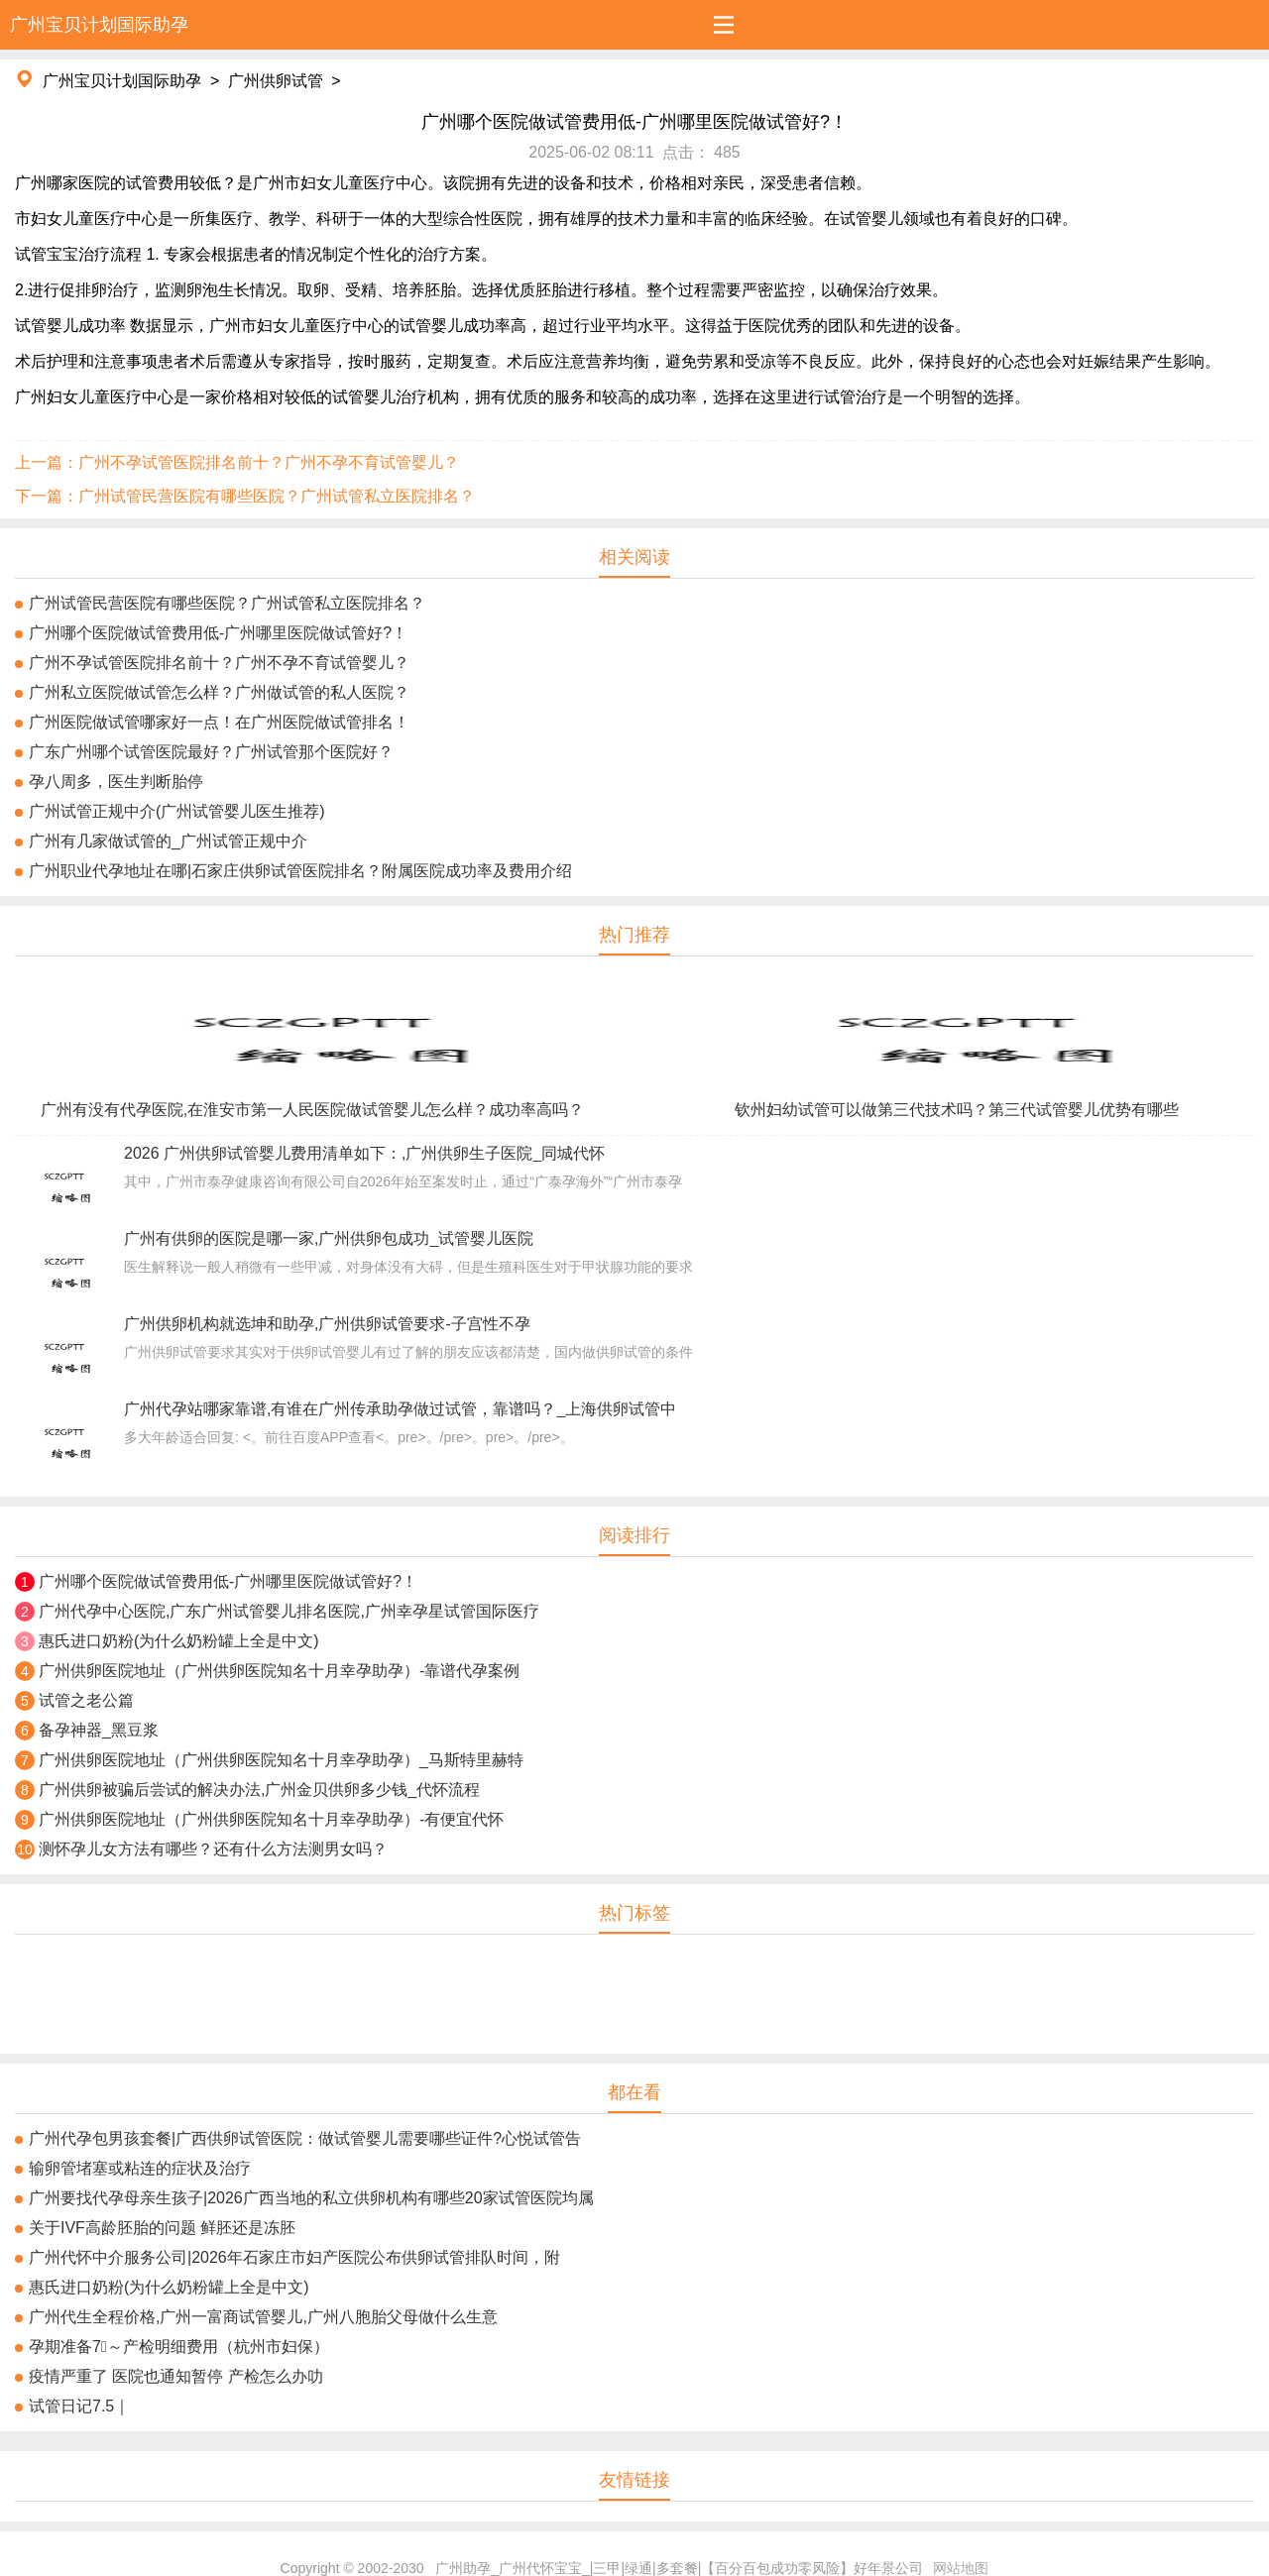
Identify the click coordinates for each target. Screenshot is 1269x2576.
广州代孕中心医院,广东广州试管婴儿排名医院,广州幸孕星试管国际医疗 (289, 1611)
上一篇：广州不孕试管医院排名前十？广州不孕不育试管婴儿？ (237, 462)
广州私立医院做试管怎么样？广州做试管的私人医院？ (219, 692)
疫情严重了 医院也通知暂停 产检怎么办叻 (176, 2376)
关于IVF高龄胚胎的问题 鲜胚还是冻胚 (162, 2227)
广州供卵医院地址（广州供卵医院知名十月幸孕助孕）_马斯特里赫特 (281, 1759)
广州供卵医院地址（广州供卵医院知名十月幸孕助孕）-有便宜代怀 (271, 1819)
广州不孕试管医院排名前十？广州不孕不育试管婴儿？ (219, 662)
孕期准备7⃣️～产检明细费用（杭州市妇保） (179, 2346)
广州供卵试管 (275, 80)
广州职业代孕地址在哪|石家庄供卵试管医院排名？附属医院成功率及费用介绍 (300, 870)
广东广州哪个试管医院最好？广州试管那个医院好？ (211, 751)
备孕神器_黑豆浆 (99, 1730)
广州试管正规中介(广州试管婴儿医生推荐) (177, 811)
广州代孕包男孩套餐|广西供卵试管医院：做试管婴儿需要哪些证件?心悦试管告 (305, 2138)
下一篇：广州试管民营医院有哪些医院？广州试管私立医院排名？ (245, 496)
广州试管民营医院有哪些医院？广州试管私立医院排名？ (227, 603)
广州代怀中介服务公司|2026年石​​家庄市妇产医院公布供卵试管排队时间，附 (294, 2257)
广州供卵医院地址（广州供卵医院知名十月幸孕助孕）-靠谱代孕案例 (279, 1670)
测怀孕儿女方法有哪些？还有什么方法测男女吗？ (213, 1849)
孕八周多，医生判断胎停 (116, 781)
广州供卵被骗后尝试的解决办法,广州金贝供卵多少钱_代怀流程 (259, 1789)
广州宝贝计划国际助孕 (122, 80)
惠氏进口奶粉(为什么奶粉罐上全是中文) (179, 1640)
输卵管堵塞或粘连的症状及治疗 (140, 2168)
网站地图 (960, 2568)
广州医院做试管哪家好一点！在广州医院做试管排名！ (219, 722)
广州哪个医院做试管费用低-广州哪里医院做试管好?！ (218, 632)
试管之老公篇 (86, 1700)
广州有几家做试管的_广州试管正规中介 (168, 841)
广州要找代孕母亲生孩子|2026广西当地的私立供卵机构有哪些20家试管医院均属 (311, 2197)
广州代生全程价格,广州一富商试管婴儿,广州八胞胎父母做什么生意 (263, 2316)
